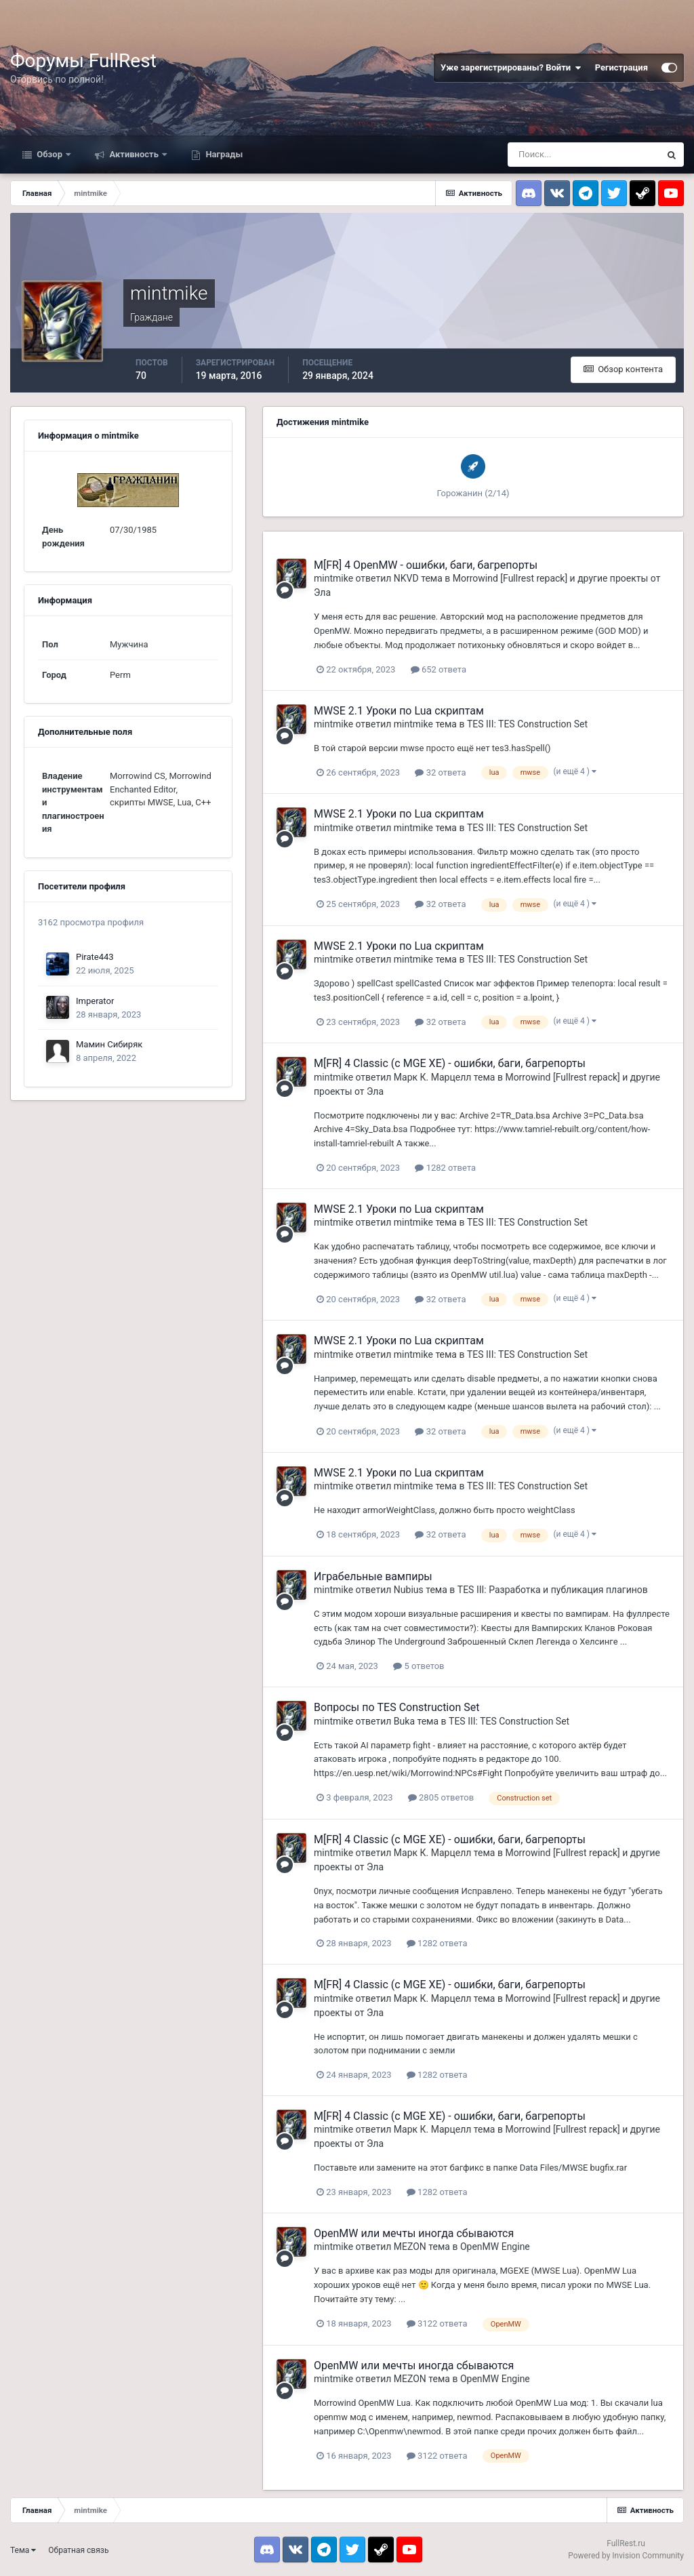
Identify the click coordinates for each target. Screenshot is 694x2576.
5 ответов (418, 1666)
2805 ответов (441, 1797)
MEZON (410, 2246)
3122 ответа (437, 2323)
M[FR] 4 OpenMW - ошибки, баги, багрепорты (425, 565)
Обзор (49, 154)
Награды (223, 154)
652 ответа (438, 669)
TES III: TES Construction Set (527, 724)
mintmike (333, 578)
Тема (23, 2550)
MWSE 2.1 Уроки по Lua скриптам (399, 710)
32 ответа (440, 772)
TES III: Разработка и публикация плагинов (552, 1589)
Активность (134, 154)
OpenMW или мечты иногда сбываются (414, 2233)
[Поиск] (583, 154)
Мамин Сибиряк (109, 1044)
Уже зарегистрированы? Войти (511, 68)
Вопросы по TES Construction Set (396, 1707)
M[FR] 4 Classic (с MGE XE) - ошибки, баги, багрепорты (450, 1063)
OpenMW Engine (495, 2246)
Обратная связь (78, 2550)
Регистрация (621, 67)
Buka (404, 1721)
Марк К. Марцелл (433, 1077)
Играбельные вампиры (373, 1576)
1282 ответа (445, 1168)
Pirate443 (95, 957)
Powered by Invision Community (626, 2555)
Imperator (95, 1001)
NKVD (406, 578)
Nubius (409, 1589)
